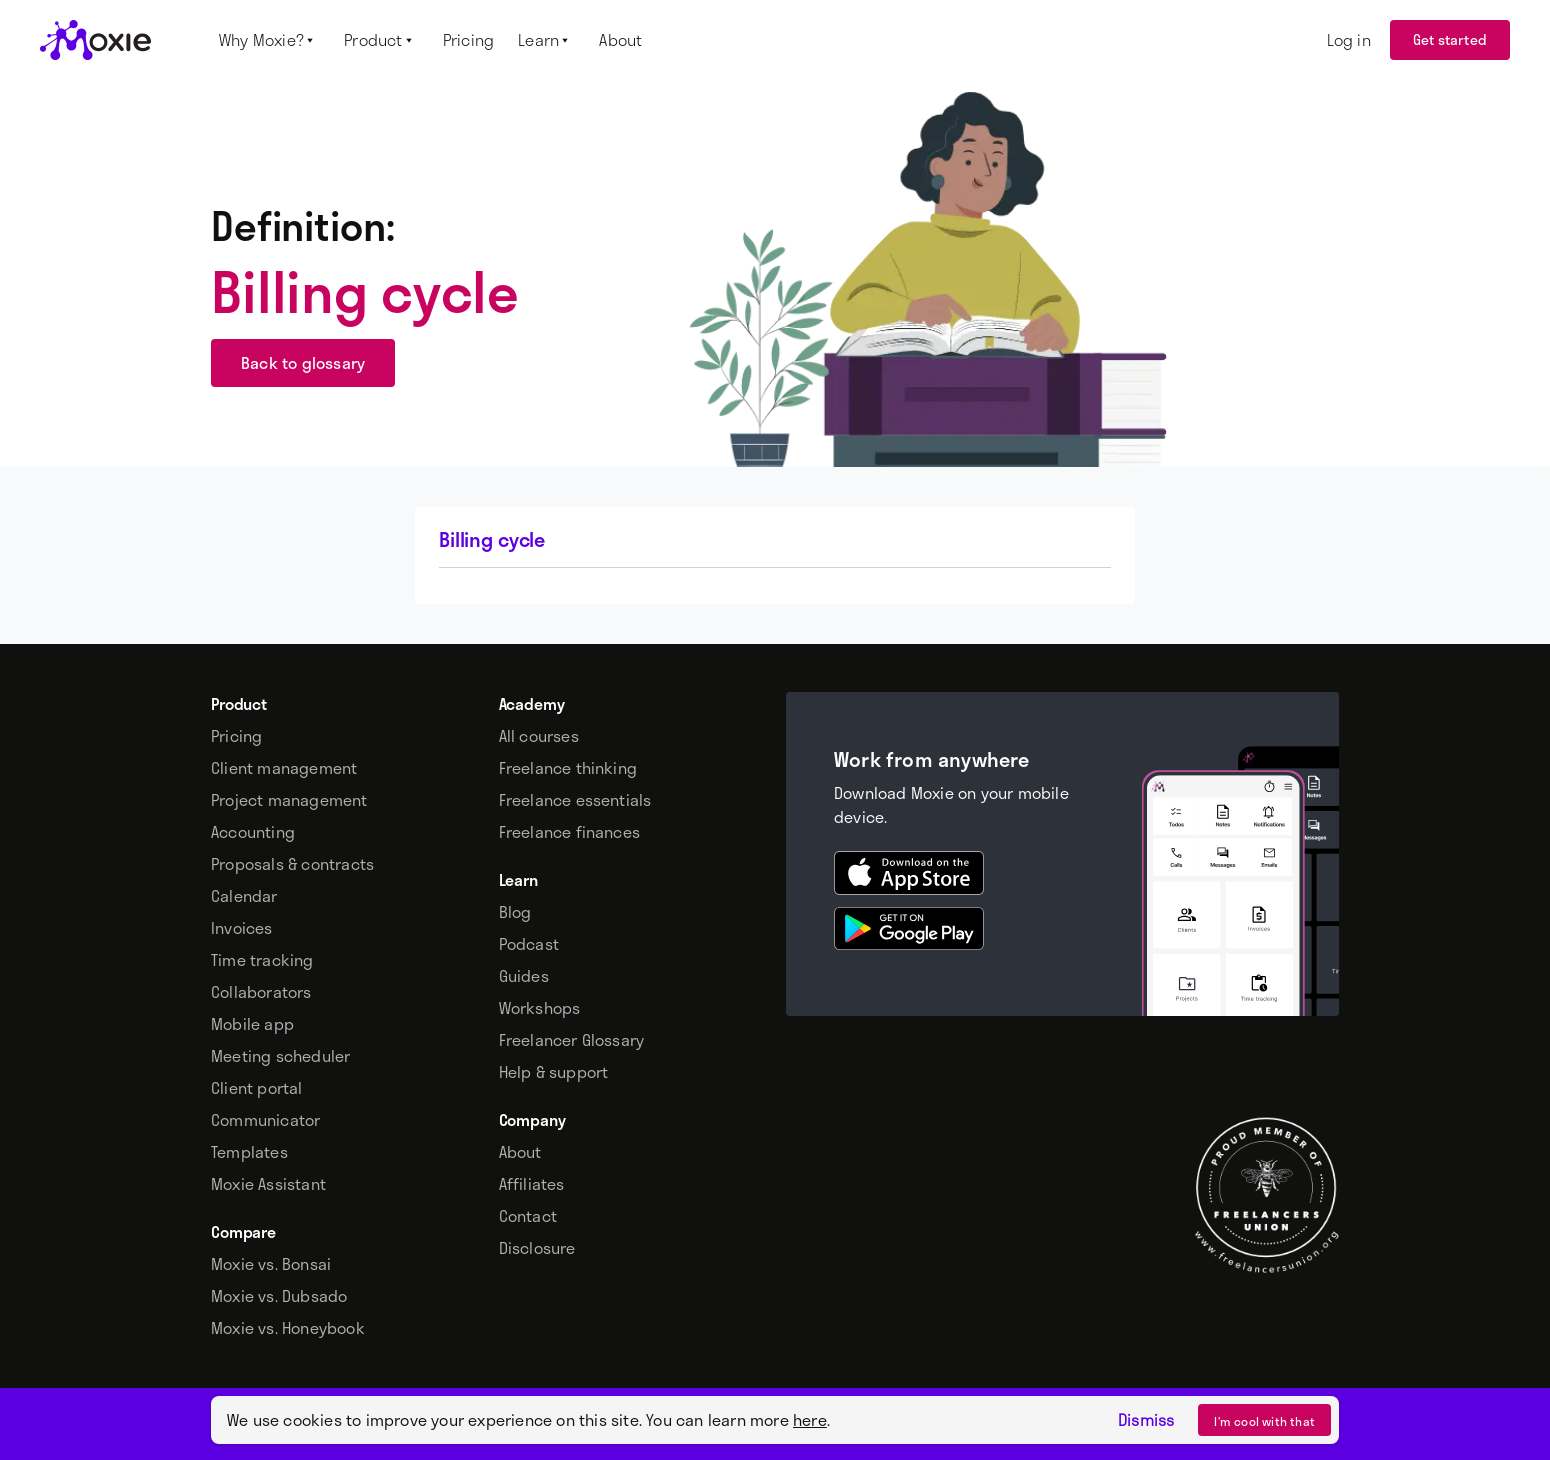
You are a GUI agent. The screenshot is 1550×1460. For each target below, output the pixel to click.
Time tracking (262, 960)
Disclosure (537, 1248)
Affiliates (532, 1184)
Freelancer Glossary (572, 1040)
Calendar (244, 896)
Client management (284, 768)
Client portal (257, 1088)
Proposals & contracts (292, 864)
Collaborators (261, 992)
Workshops (540, 1008)
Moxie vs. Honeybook (288, 1328)
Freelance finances (570, 832)
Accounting (253, 832)
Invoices (242, 928)
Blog (515, 912)
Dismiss (1146, 1420)
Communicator (265, 1120)
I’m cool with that (1264, 1421)
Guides (524, 976)
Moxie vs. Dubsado (279, 1296)
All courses (539, 736)
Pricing (236, 736)
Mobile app (252, 1024)
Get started (1450, 39)
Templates (249, 1152)
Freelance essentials (575, 800)
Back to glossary (303, 362)
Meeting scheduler (280, 1056)
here (810, 1419)
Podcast (529, 944)
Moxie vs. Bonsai (271, 1264)
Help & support (554, 1072)
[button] (269, 40)
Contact (528, 1216)
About (520, 1152)
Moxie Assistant (268, 1184)
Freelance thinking (568, 768)
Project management (289, 800)
